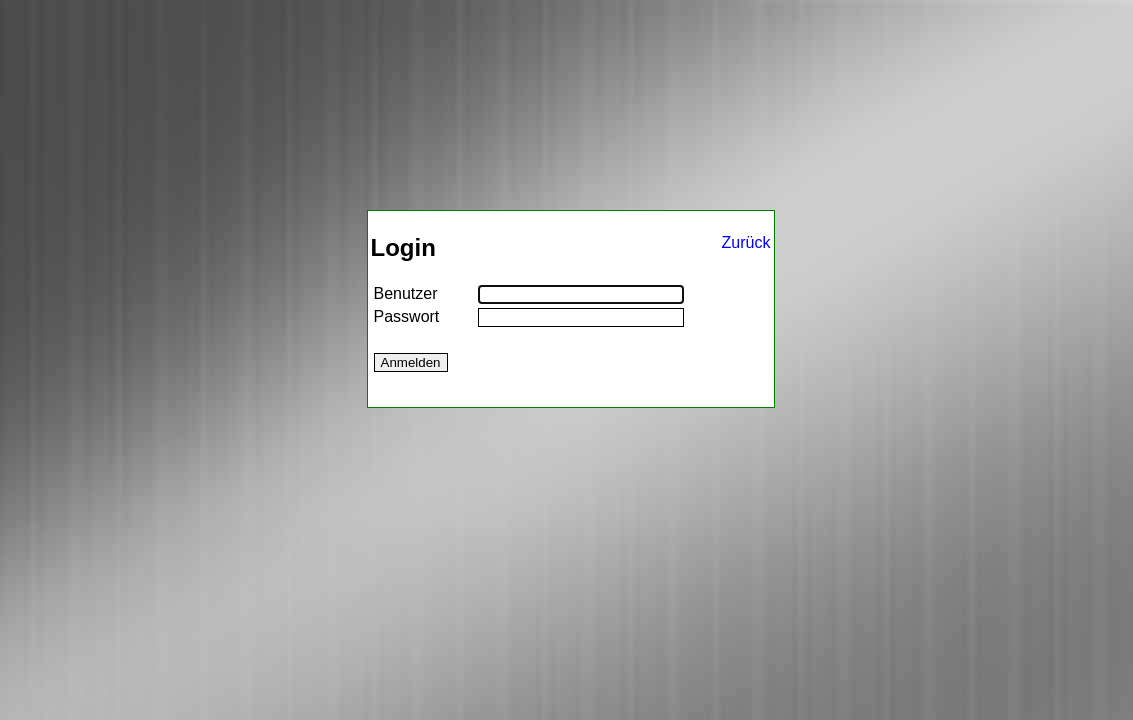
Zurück (746, 242)
